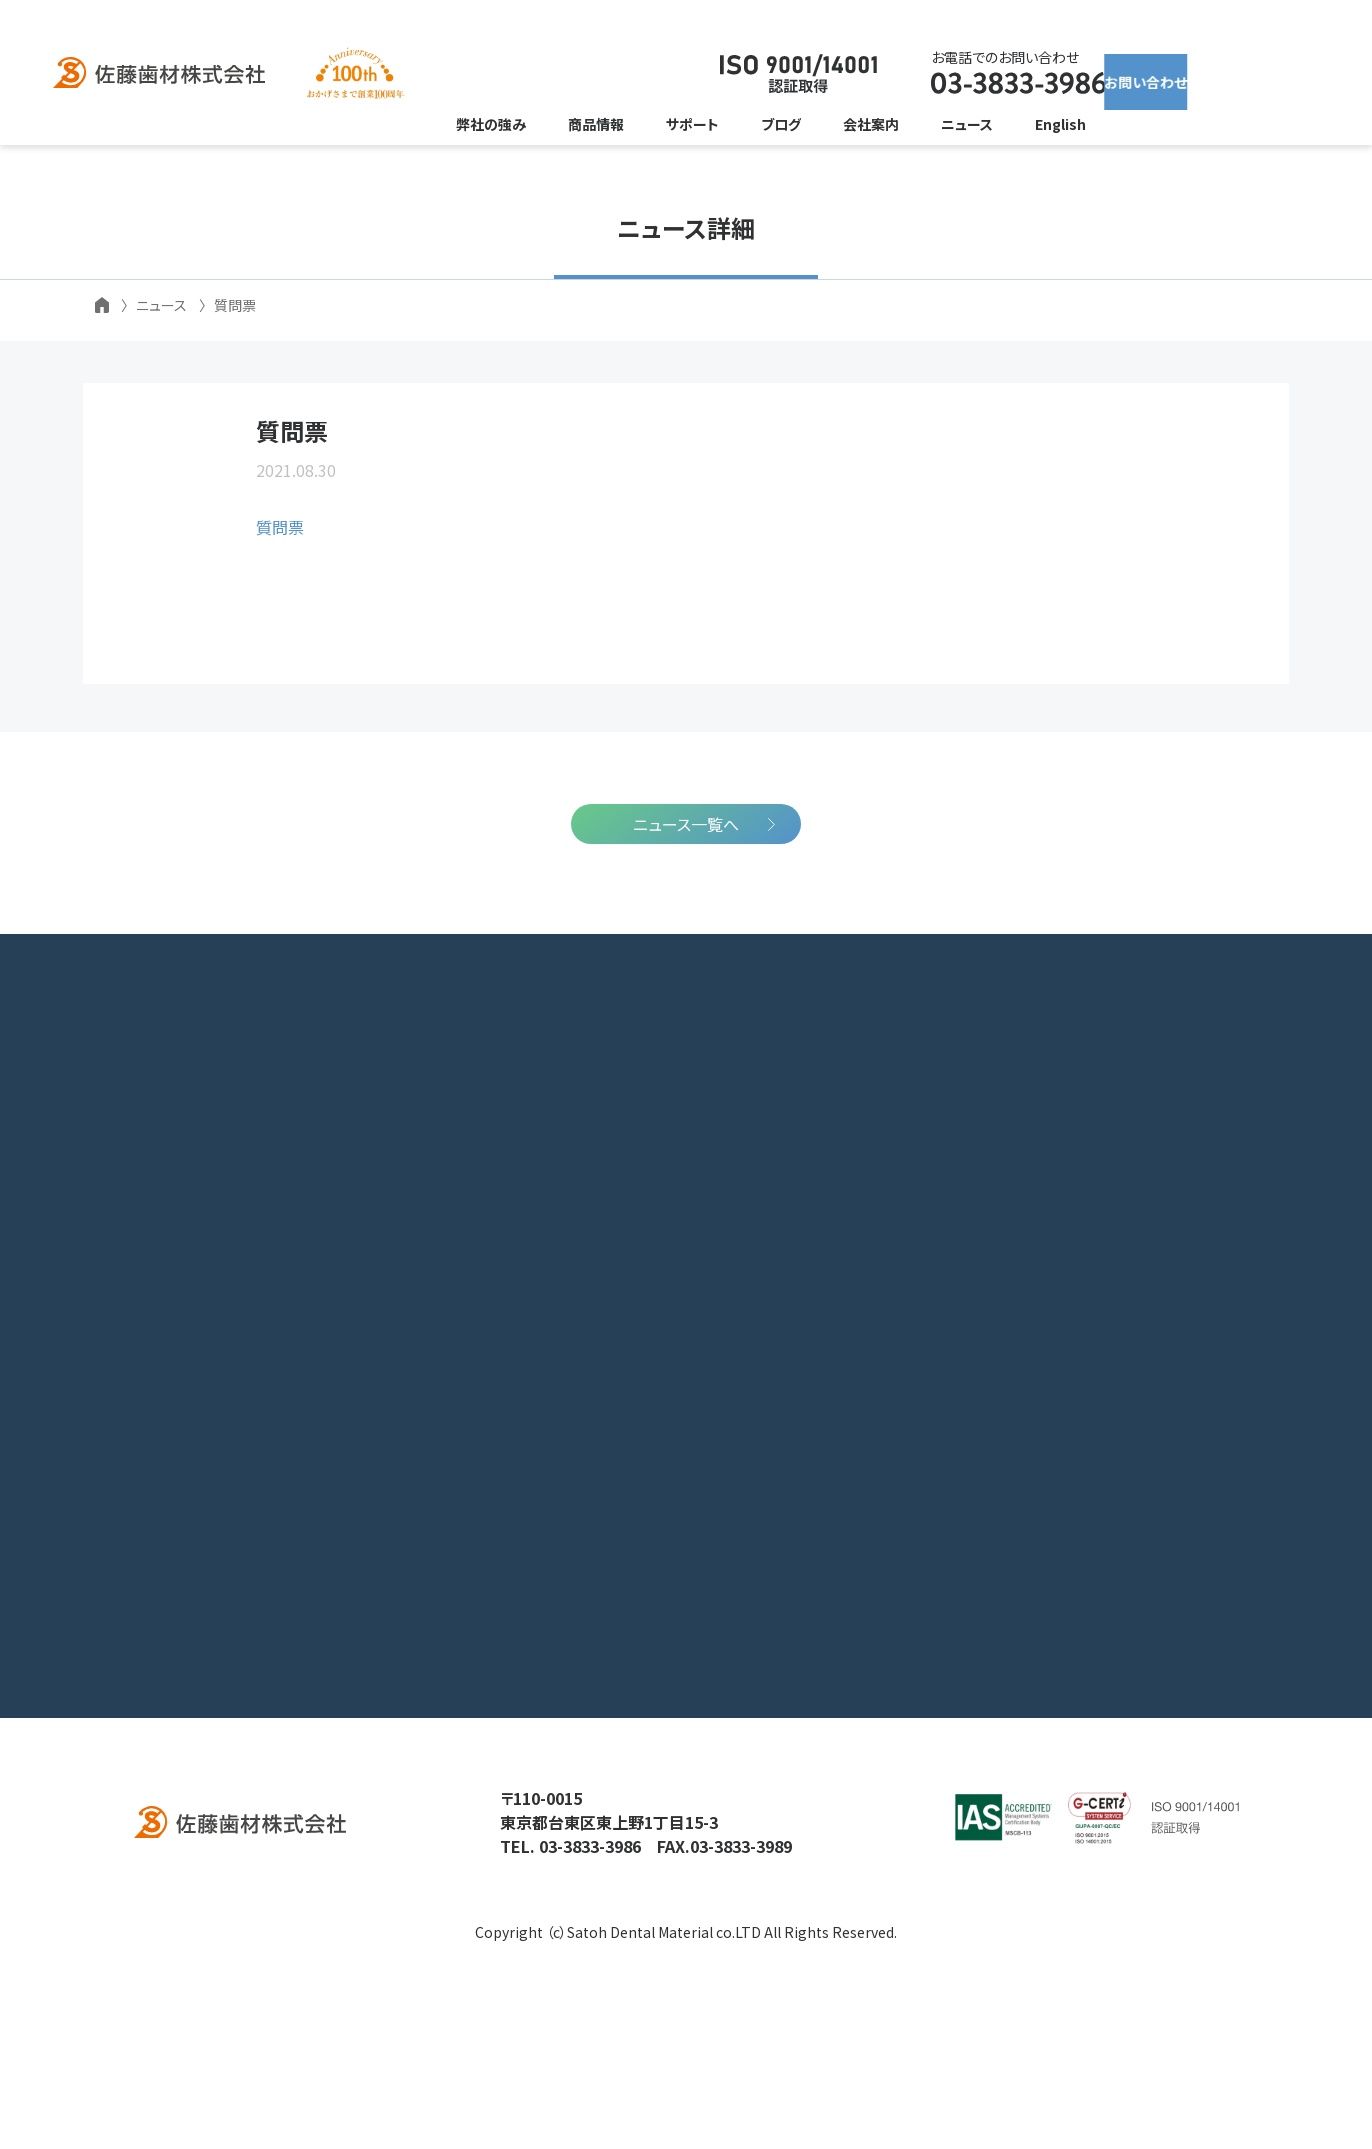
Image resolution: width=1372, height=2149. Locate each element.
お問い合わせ (1173, 74)
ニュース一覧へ (686, 955)
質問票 (280, 578)
